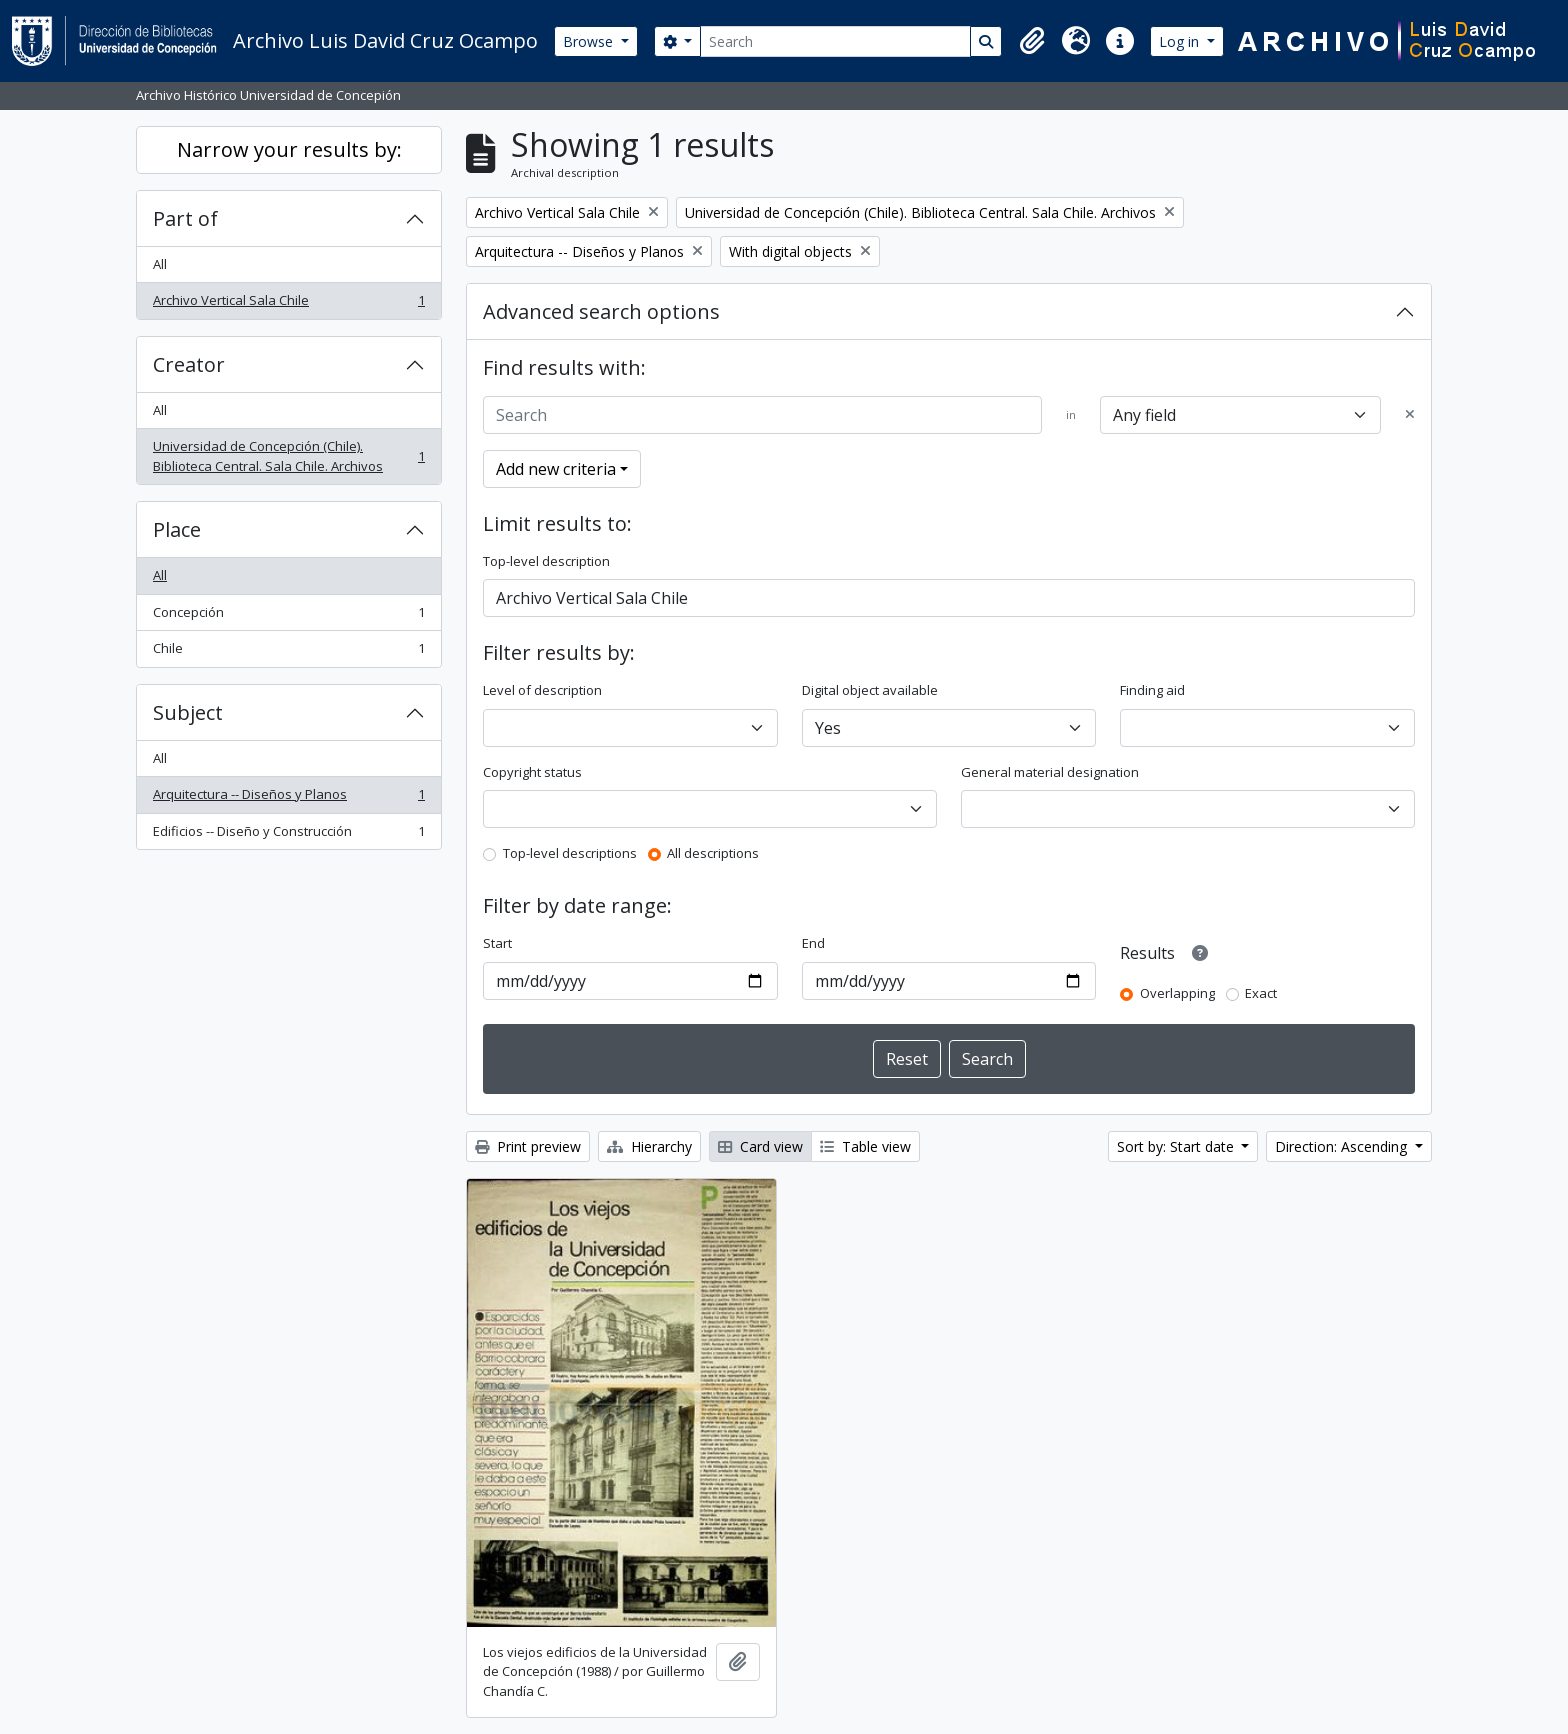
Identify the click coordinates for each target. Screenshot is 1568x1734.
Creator (189, 364)
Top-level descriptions (570, 853)
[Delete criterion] (1410, 415)
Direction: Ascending (1343, 1146)
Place (177, 529)
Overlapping (1177, 993)
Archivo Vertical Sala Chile (288, 304)
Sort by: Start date (1177, 1146)
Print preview (528, 1146)
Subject (188, 712)
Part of (185, 218)
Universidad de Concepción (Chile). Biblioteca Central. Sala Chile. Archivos (288, 456)
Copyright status (532, 772)
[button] (1032, 41)
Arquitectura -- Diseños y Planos (288, 798)
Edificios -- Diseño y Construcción (288, 835)
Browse (590, 41)
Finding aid (1152, 690)
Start (497, 943)
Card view (760, 1146)
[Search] (835, 41)
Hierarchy (649, 1146)
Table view (865, 1146)
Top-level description (546, 561)
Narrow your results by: (289, 149)
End (813, 943)
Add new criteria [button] (556, 469)
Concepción (288, 616)
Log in (1181, 41)
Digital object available (870, 690)
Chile (288, 652)
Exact (1261, 993)
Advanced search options (601, 311)
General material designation (1050, 772)
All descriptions (713, 853)
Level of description (542, 690)
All (160, 264)
